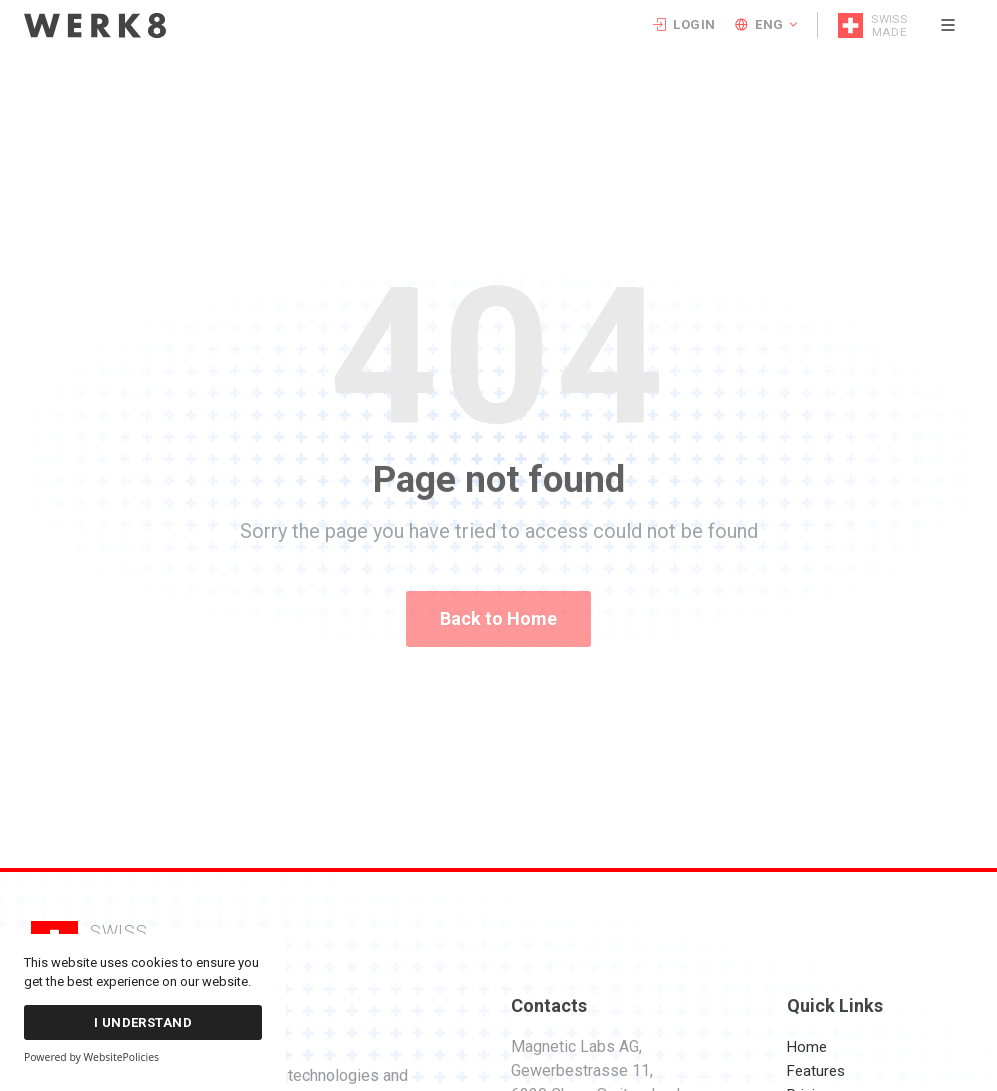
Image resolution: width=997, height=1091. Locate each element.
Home (807, 1047)
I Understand (143, 1022)
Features (816, 1071)
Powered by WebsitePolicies (91, 1057)
